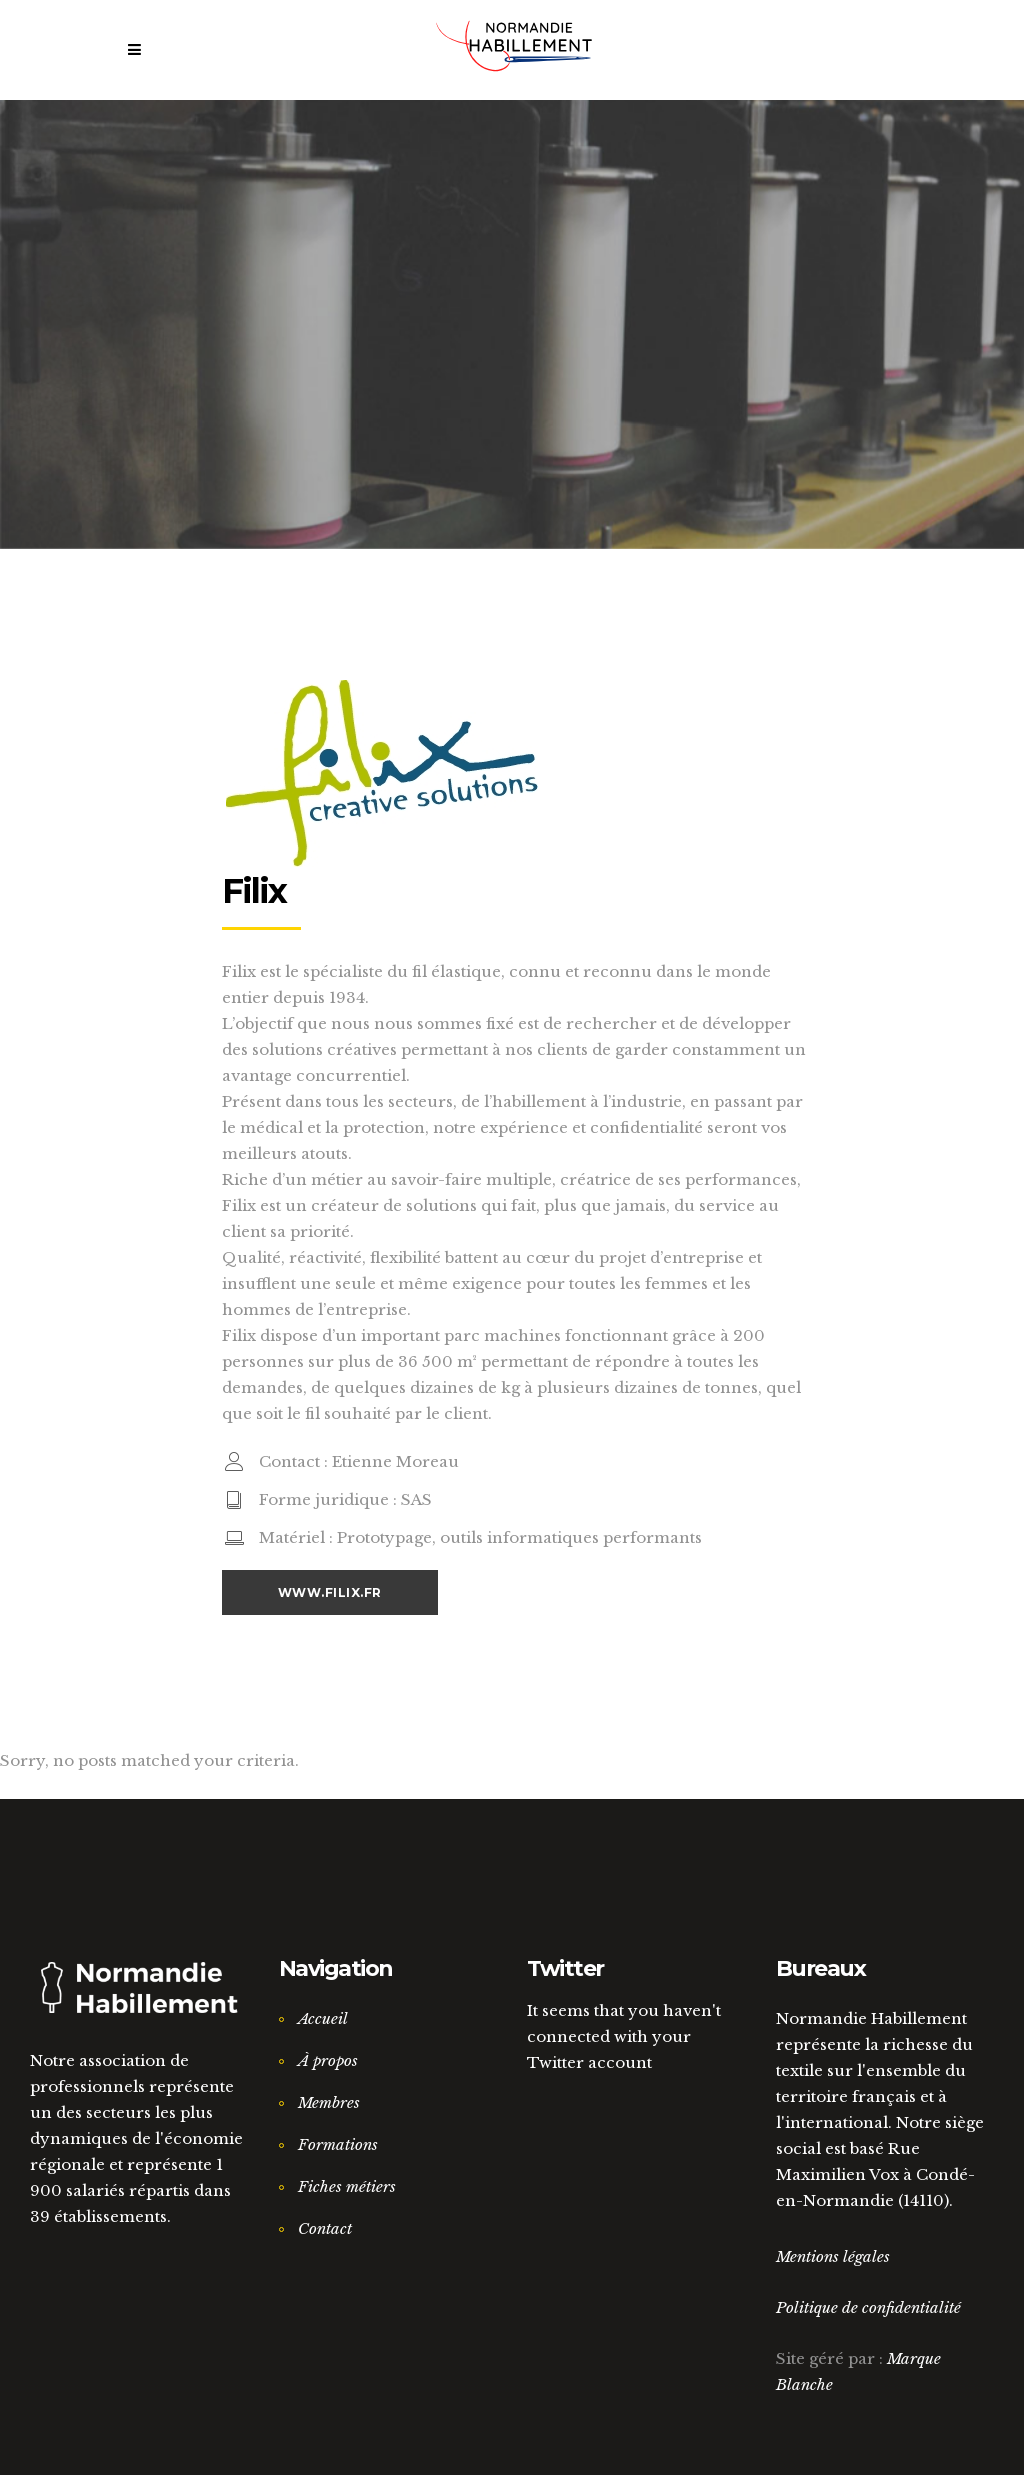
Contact (325, 2228)
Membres (329, 2102)
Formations (338, 2144)
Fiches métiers (347, 2186)
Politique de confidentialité (868, 2307)
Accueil (323, 2018)
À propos (328, 2060)
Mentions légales (833, 2256)
